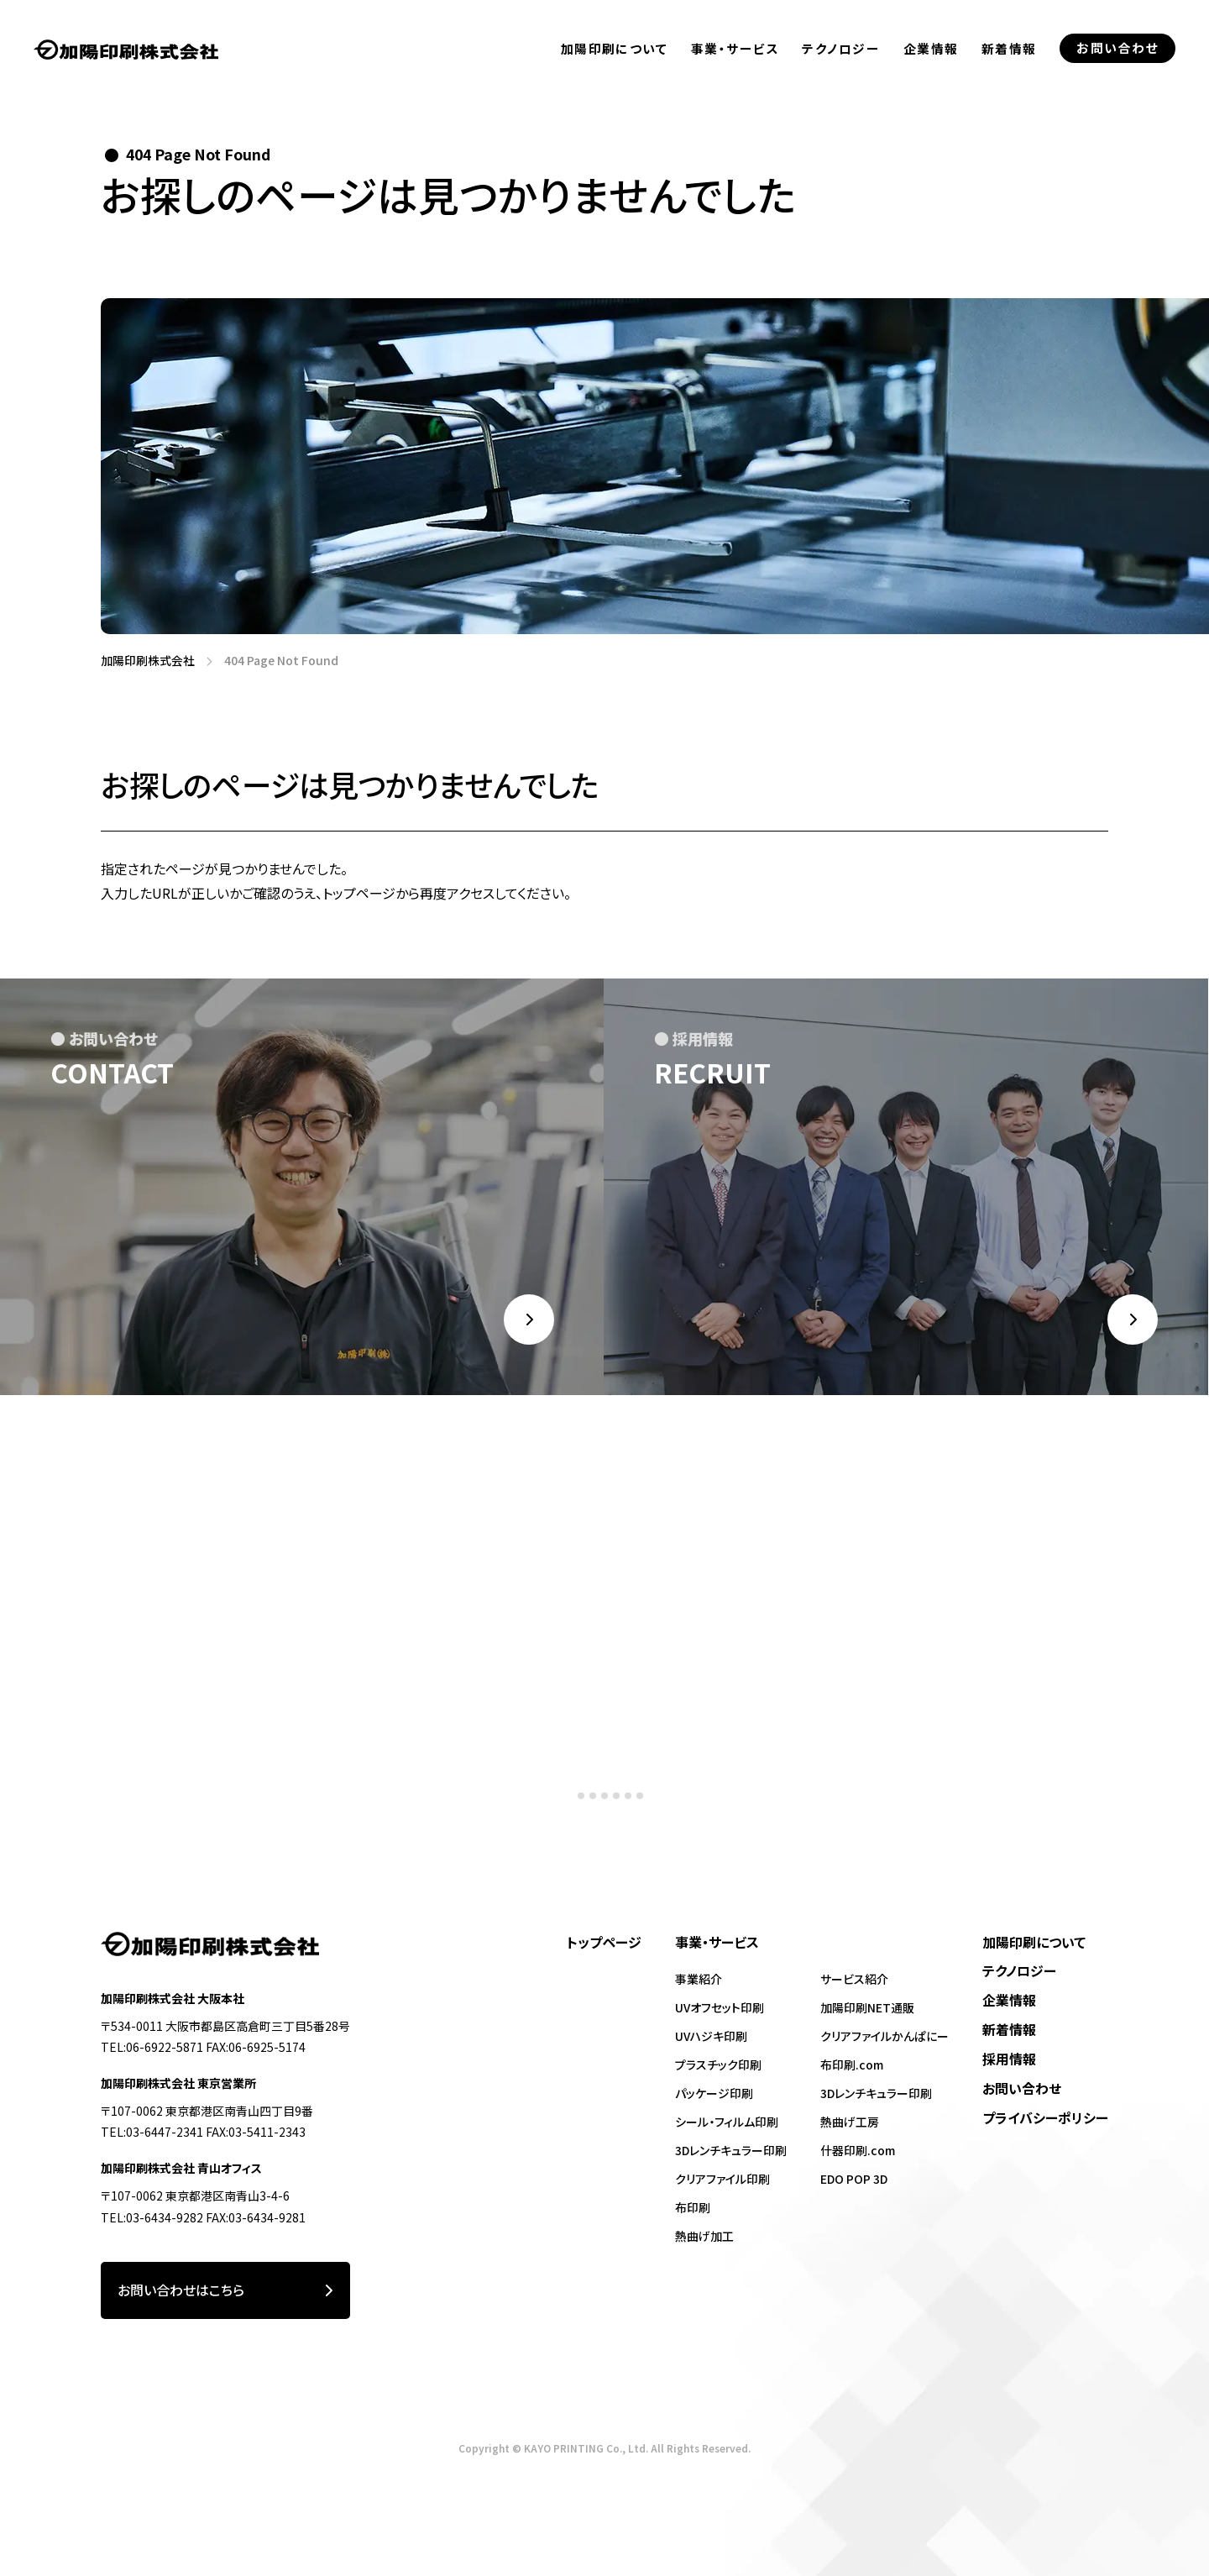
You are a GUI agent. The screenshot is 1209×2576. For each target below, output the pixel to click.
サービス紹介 (854, 1978)
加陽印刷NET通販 (867, 2007)
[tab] (568, 1819)
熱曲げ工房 (849, 2121)
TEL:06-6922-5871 (152, 2046)
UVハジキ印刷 (711, 2036)
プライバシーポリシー (1045, 2117)
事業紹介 (698, 1978)
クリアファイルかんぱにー (884, 2036)
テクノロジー (841, 58)
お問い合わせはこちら (225, 2291)
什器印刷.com (857, 2150)
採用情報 (1009, 2059)
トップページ (604, 1942)
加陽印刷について (614, 51)
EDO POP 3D (853, 2178)
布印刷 (692, 2207)
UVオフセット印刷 (719, 2007)
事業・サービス (735, 53)
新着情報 (1009, 81)
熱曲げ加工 (704, 2235)
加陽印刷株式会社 (142, 661)
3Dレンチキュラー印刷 (731, 2150)
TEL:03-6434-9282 (152, 2217)
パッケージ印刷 (714, 2093)
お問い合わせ (1021, 2088)
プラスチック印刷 (718, 2064)
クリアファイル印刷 (722, 2178)
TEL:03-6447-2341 (152, 2131)
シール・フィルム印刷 (726, 2121)
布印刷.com (851, 2064)
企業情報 (931, 67)
